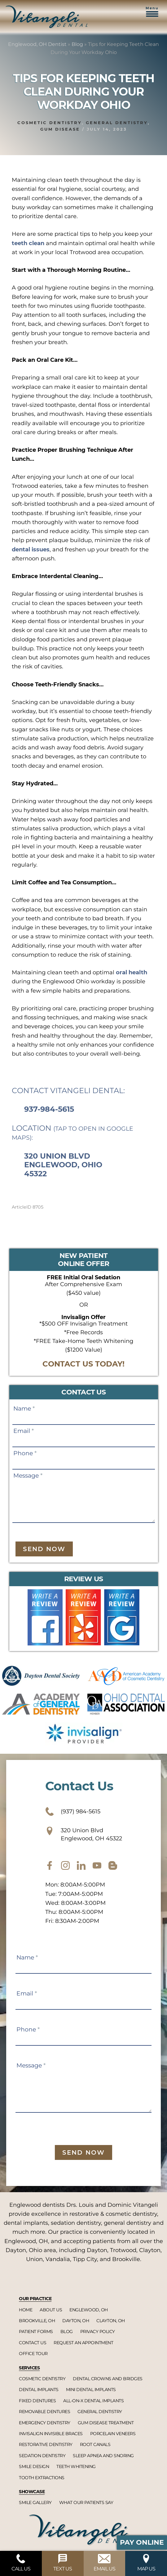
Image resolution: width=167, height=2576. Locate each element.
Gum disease (60, 129)
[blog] (112, 1865)
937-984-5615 (49, 1109)
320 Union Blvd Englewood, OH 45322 (83, 1834)
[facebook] (49, 1865)
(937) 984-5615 (72, 1811)
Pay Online (142, 2542)
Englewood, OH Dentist (37, 44)
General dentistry (117, 122)
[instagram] (65, 1865)
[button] (152, 15)
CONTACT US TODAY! (83, 1363)
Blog (77, 44)
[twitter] (81, 1865)
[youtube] (97, 1865)
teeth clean (28, 243)
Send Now (44, 1549)
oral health (131, 972)
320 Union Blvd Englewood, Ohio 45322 (63, 1164)
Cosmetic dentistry (49, 122)
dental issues (31, 549)
